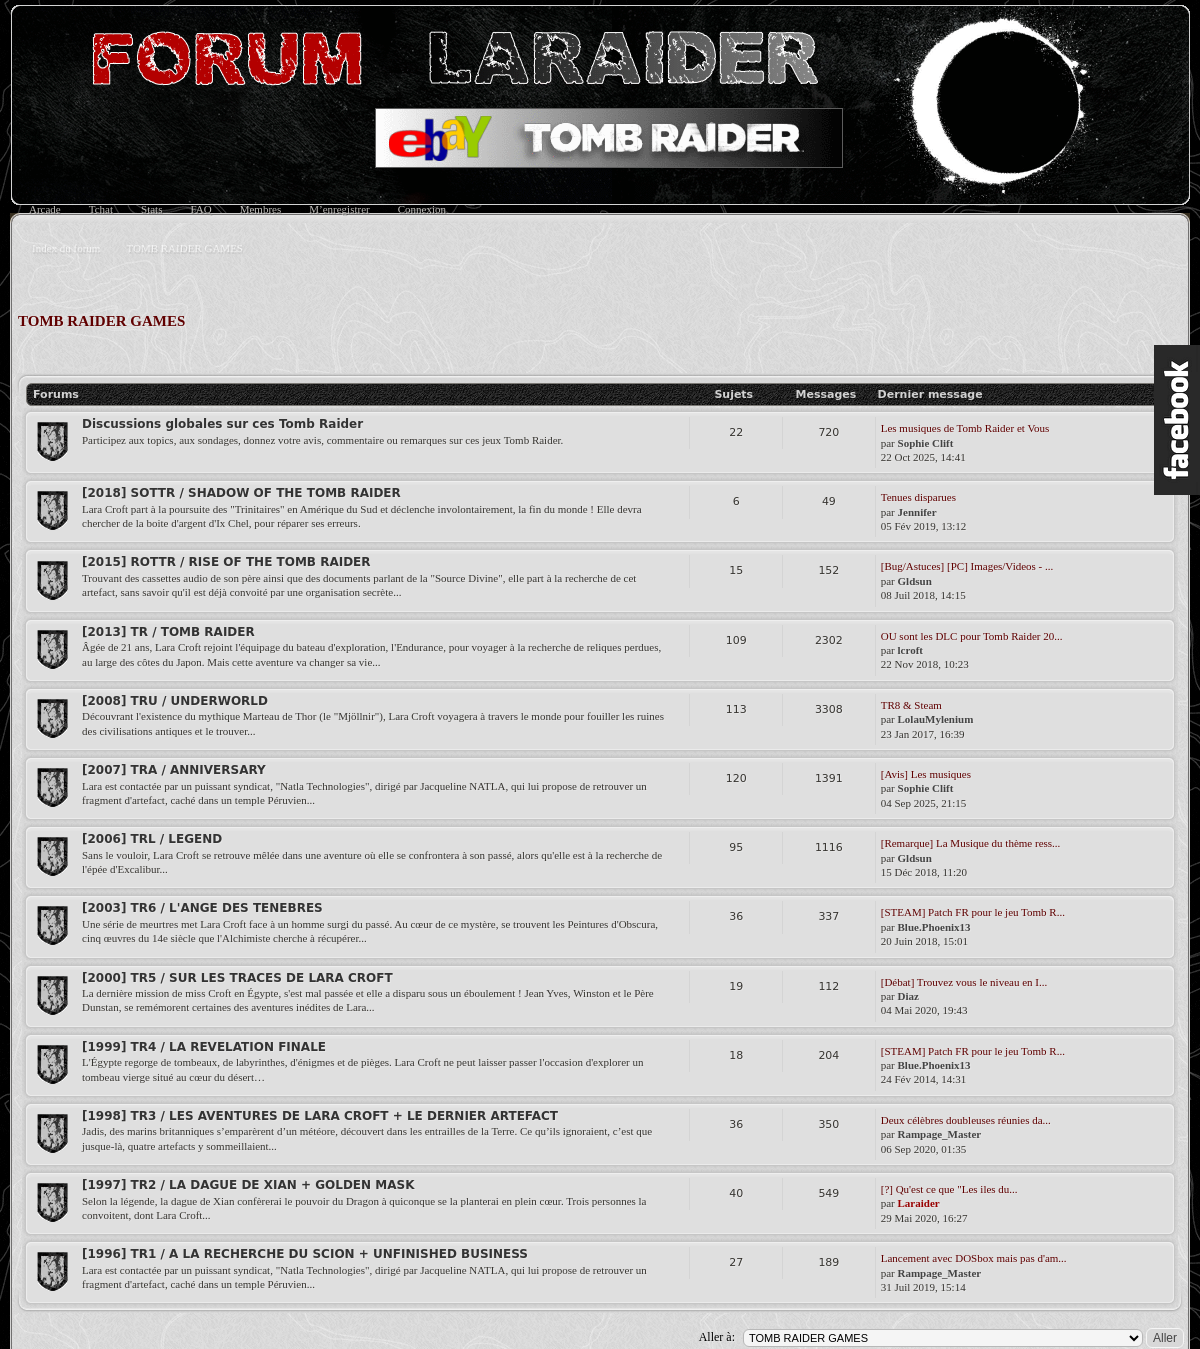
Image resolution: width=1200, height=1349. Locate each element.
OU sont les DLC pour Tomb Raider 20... (972, 636)
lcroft (910, 650)
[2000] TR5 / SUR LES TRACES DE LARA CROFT (237, 978)
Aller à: (717, 1337)
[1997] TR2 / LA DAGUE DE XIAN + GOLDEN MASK (248, 1185)
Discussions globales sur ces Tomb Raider (222, 424)
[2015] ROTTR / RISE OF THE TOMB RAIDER (226, 562)
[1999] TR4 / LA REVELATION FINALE (204, 1047)
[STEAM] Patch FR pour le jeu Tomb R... (973, 912)
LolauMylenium (936, 719)
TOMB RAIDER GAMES (101, 321)
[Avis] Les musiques (926, 774)
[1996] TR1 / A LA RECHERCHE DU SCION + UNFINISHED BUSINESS (305, 1254)
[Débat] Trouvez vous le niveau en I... (964, 982)
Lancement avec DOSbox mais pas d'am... (974, 1258)
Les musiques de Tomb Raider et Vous (965, 428)
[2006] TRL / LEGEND (152, 839)
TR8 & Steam (911, 705)
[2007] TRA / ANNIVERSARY (174, 770)
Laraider (919, 1203)
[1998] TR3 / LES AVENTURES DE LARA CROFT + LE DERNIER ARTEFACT (320, 1116)
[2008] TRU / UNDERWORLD (175, 701)
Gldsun (915, 581)
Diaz (908, 996)
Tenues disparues (918, 497)
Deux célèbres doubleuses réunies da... (966, 1120)
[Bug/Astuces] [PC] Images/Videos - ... (967, 566)
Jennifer (917, 512)
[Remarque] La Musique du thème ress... (971, 843)
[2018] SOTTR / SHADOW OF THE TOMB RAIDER (241, 493)
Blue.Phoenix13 (934, 927)
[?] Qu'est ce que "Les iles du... (949, 1189)
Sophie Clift (926, 443)
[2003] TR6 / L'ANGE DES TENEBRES (202, 908)
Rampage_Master (940, 1134)
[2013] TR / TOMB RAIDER (168, 632)
